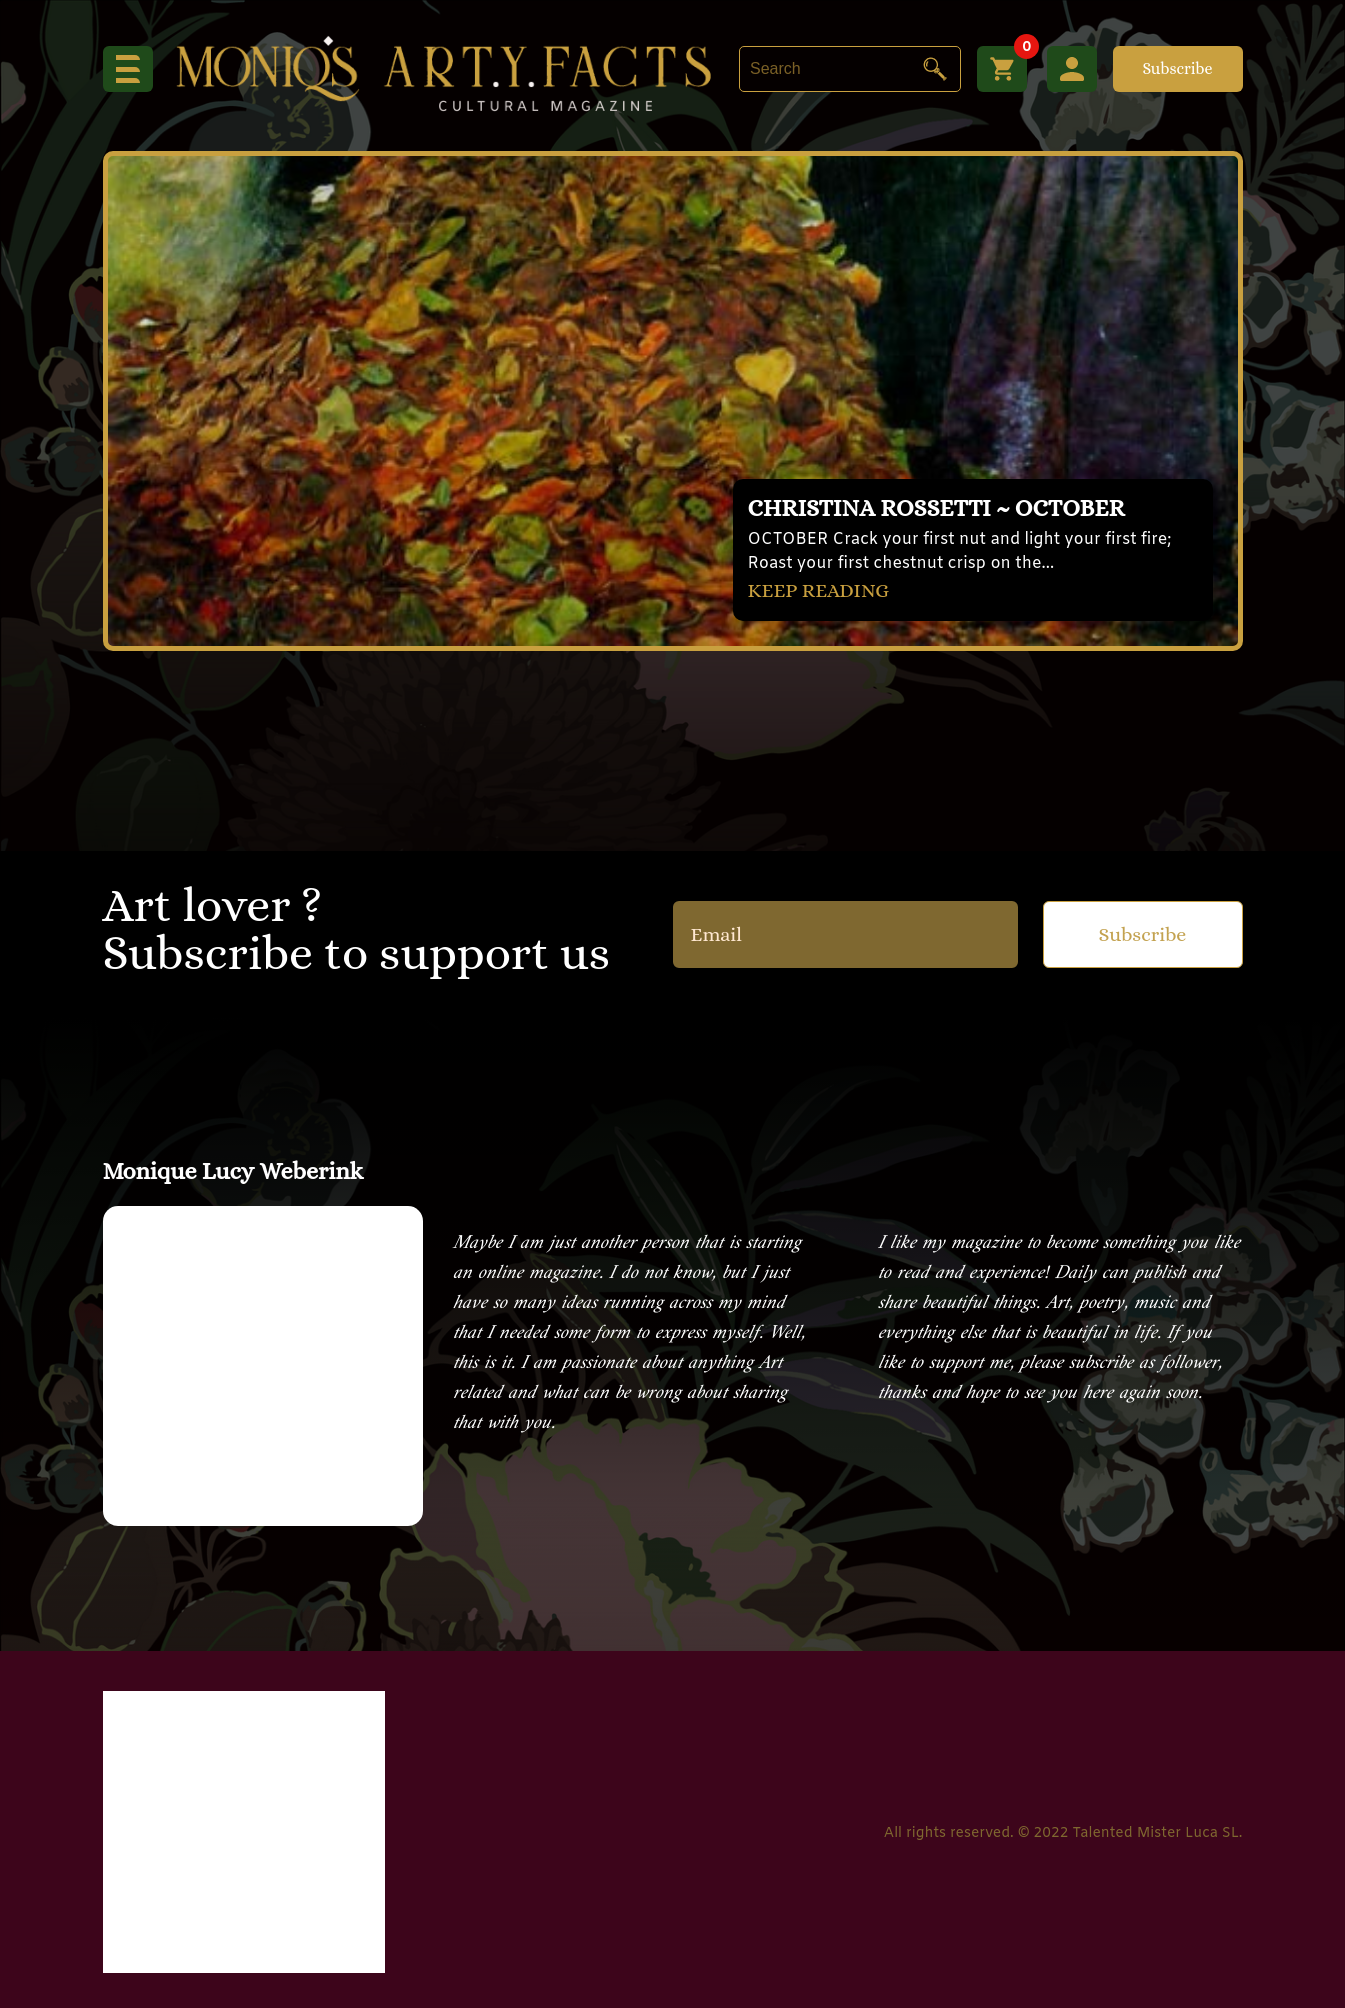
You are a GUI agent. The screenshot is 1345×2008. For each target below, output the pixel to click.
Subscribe (1177, 68)
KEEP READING (819, 590)
